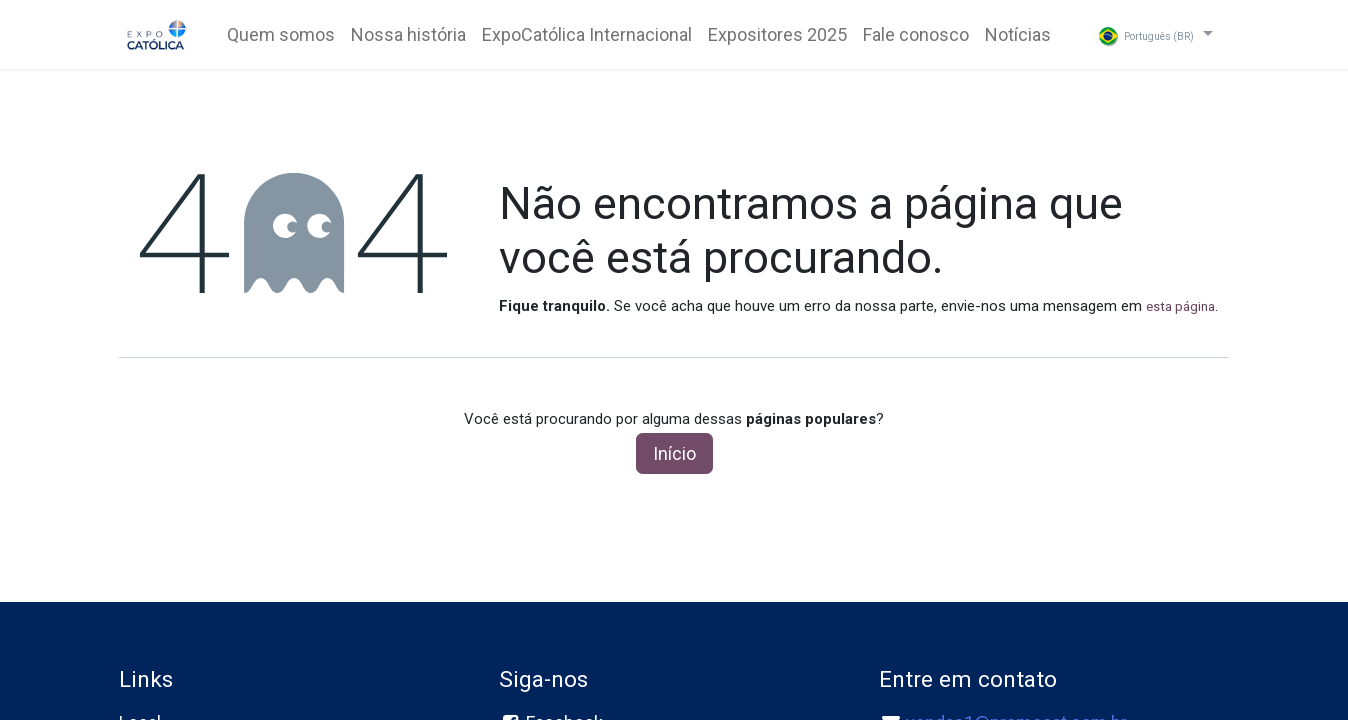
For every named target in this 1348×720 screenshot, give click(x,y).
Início (674, 453)
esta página (1180, 306)
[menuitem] (281, 34)
